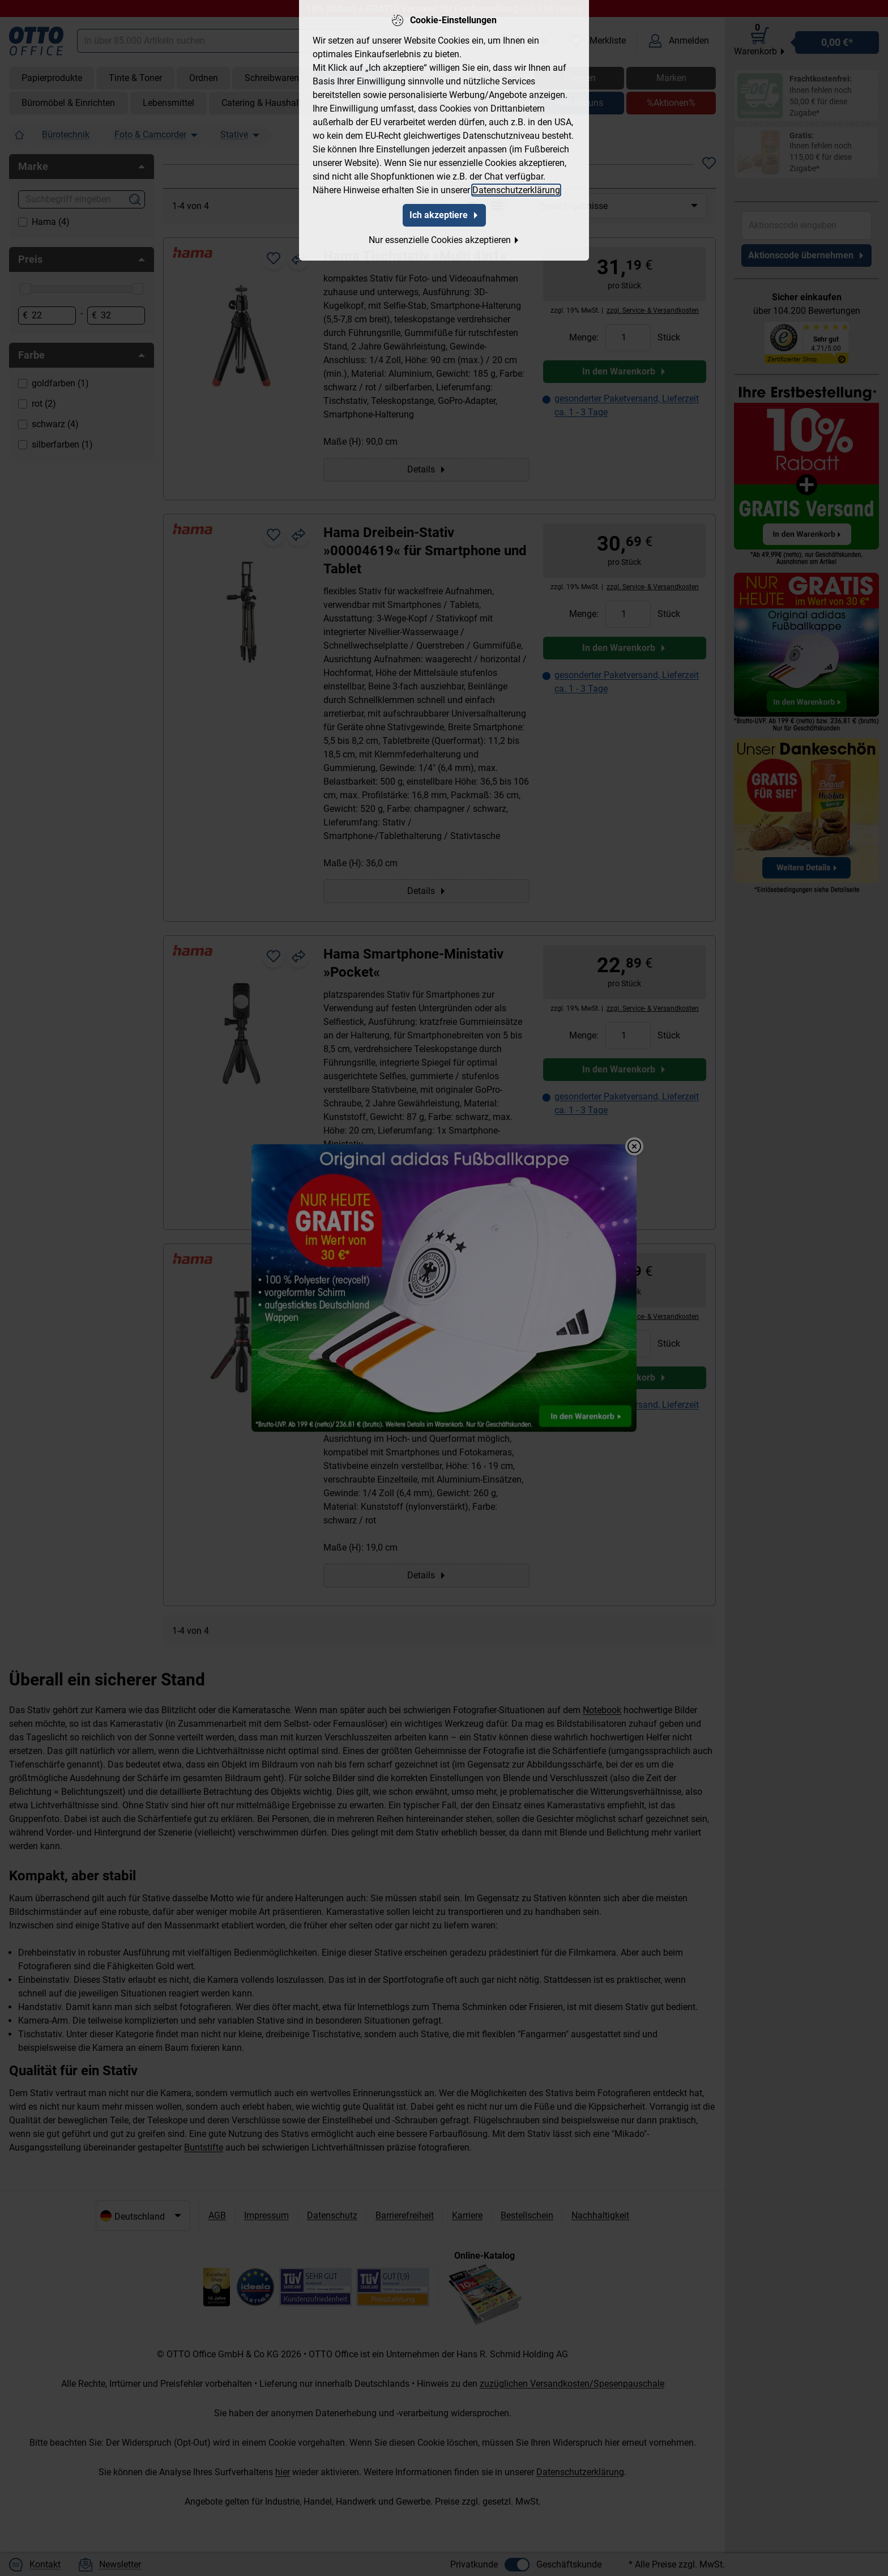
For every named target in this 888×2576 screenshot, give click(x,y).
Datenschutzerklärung (516, 189)
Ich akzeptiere (444, 213)
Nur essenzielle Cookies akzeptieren (444, 238)
